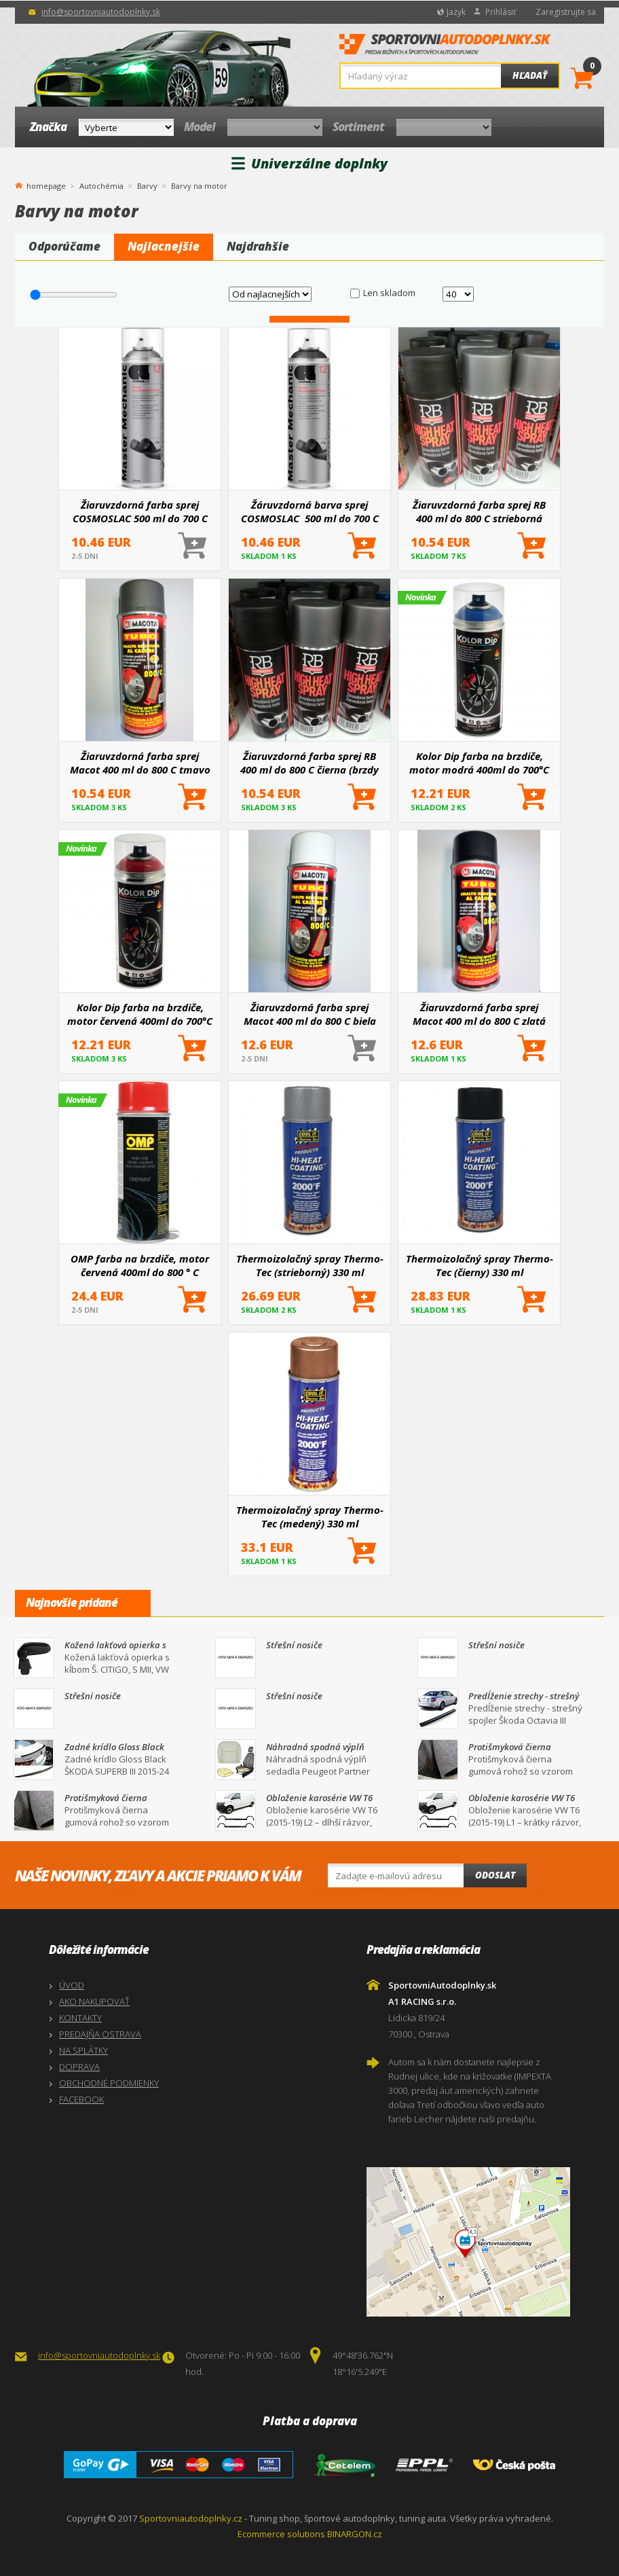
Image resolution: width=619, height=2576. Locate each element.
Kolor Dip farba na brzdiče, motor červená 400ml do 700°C (139, 1014)
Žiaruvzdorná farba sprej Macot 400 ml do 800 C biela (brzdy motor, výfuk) (310, 1014)
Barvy (147, 186)
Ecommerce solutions (281, 2534)
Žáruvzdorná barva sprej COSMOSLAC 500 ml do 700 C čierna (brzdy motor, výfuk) (310, 511)
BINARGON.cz (354, 2534)
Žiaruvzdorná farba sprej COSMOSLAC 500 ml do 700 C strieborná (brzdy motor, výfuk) (140, 511)
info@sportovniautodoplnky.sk (100, 12)
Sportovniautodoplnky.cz (190, 2518)
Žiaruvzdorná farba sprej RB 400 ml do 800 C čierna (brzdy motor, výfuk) (309, 762)
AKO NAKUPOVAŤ (94, 2001)
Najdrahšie (258, 246)
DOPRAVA (79, 2067)
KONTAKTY (80, 2018)
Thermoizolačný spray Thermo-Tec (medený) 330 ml (309, 1516)
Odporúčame (64, 246)
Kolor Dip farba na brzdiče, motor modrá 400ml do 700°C (479, 762)
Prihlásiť (500, 12)
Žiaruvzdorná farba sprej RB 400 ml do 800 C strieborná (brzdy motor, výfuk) (479, 511)
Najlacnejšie (164, 246)
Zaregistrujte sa (566, 12)
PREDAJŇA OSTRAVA (100, 2034)
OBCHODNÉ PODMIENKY (109, 2083)
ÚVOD (71, 1985)
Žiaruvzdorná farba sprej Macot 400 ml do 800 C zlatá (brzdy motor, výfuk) (479, 1014)
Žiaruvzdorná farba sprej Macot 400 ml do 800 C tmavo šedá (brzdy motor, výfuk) (140, 762)
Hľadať (529, 75)
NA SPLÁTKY (83, 2050)
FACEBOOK (81, 2099)
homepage (46, 185)
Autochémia (101, 186)
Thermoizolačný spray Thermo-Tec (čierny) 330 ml (479, 1265)
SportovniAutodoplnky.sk (445, 48)
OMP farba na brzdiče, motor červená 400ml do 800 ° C (140, 1265)
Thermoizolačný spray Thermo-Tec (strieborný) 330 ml (309, 1265)
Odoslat (495, 1875)
